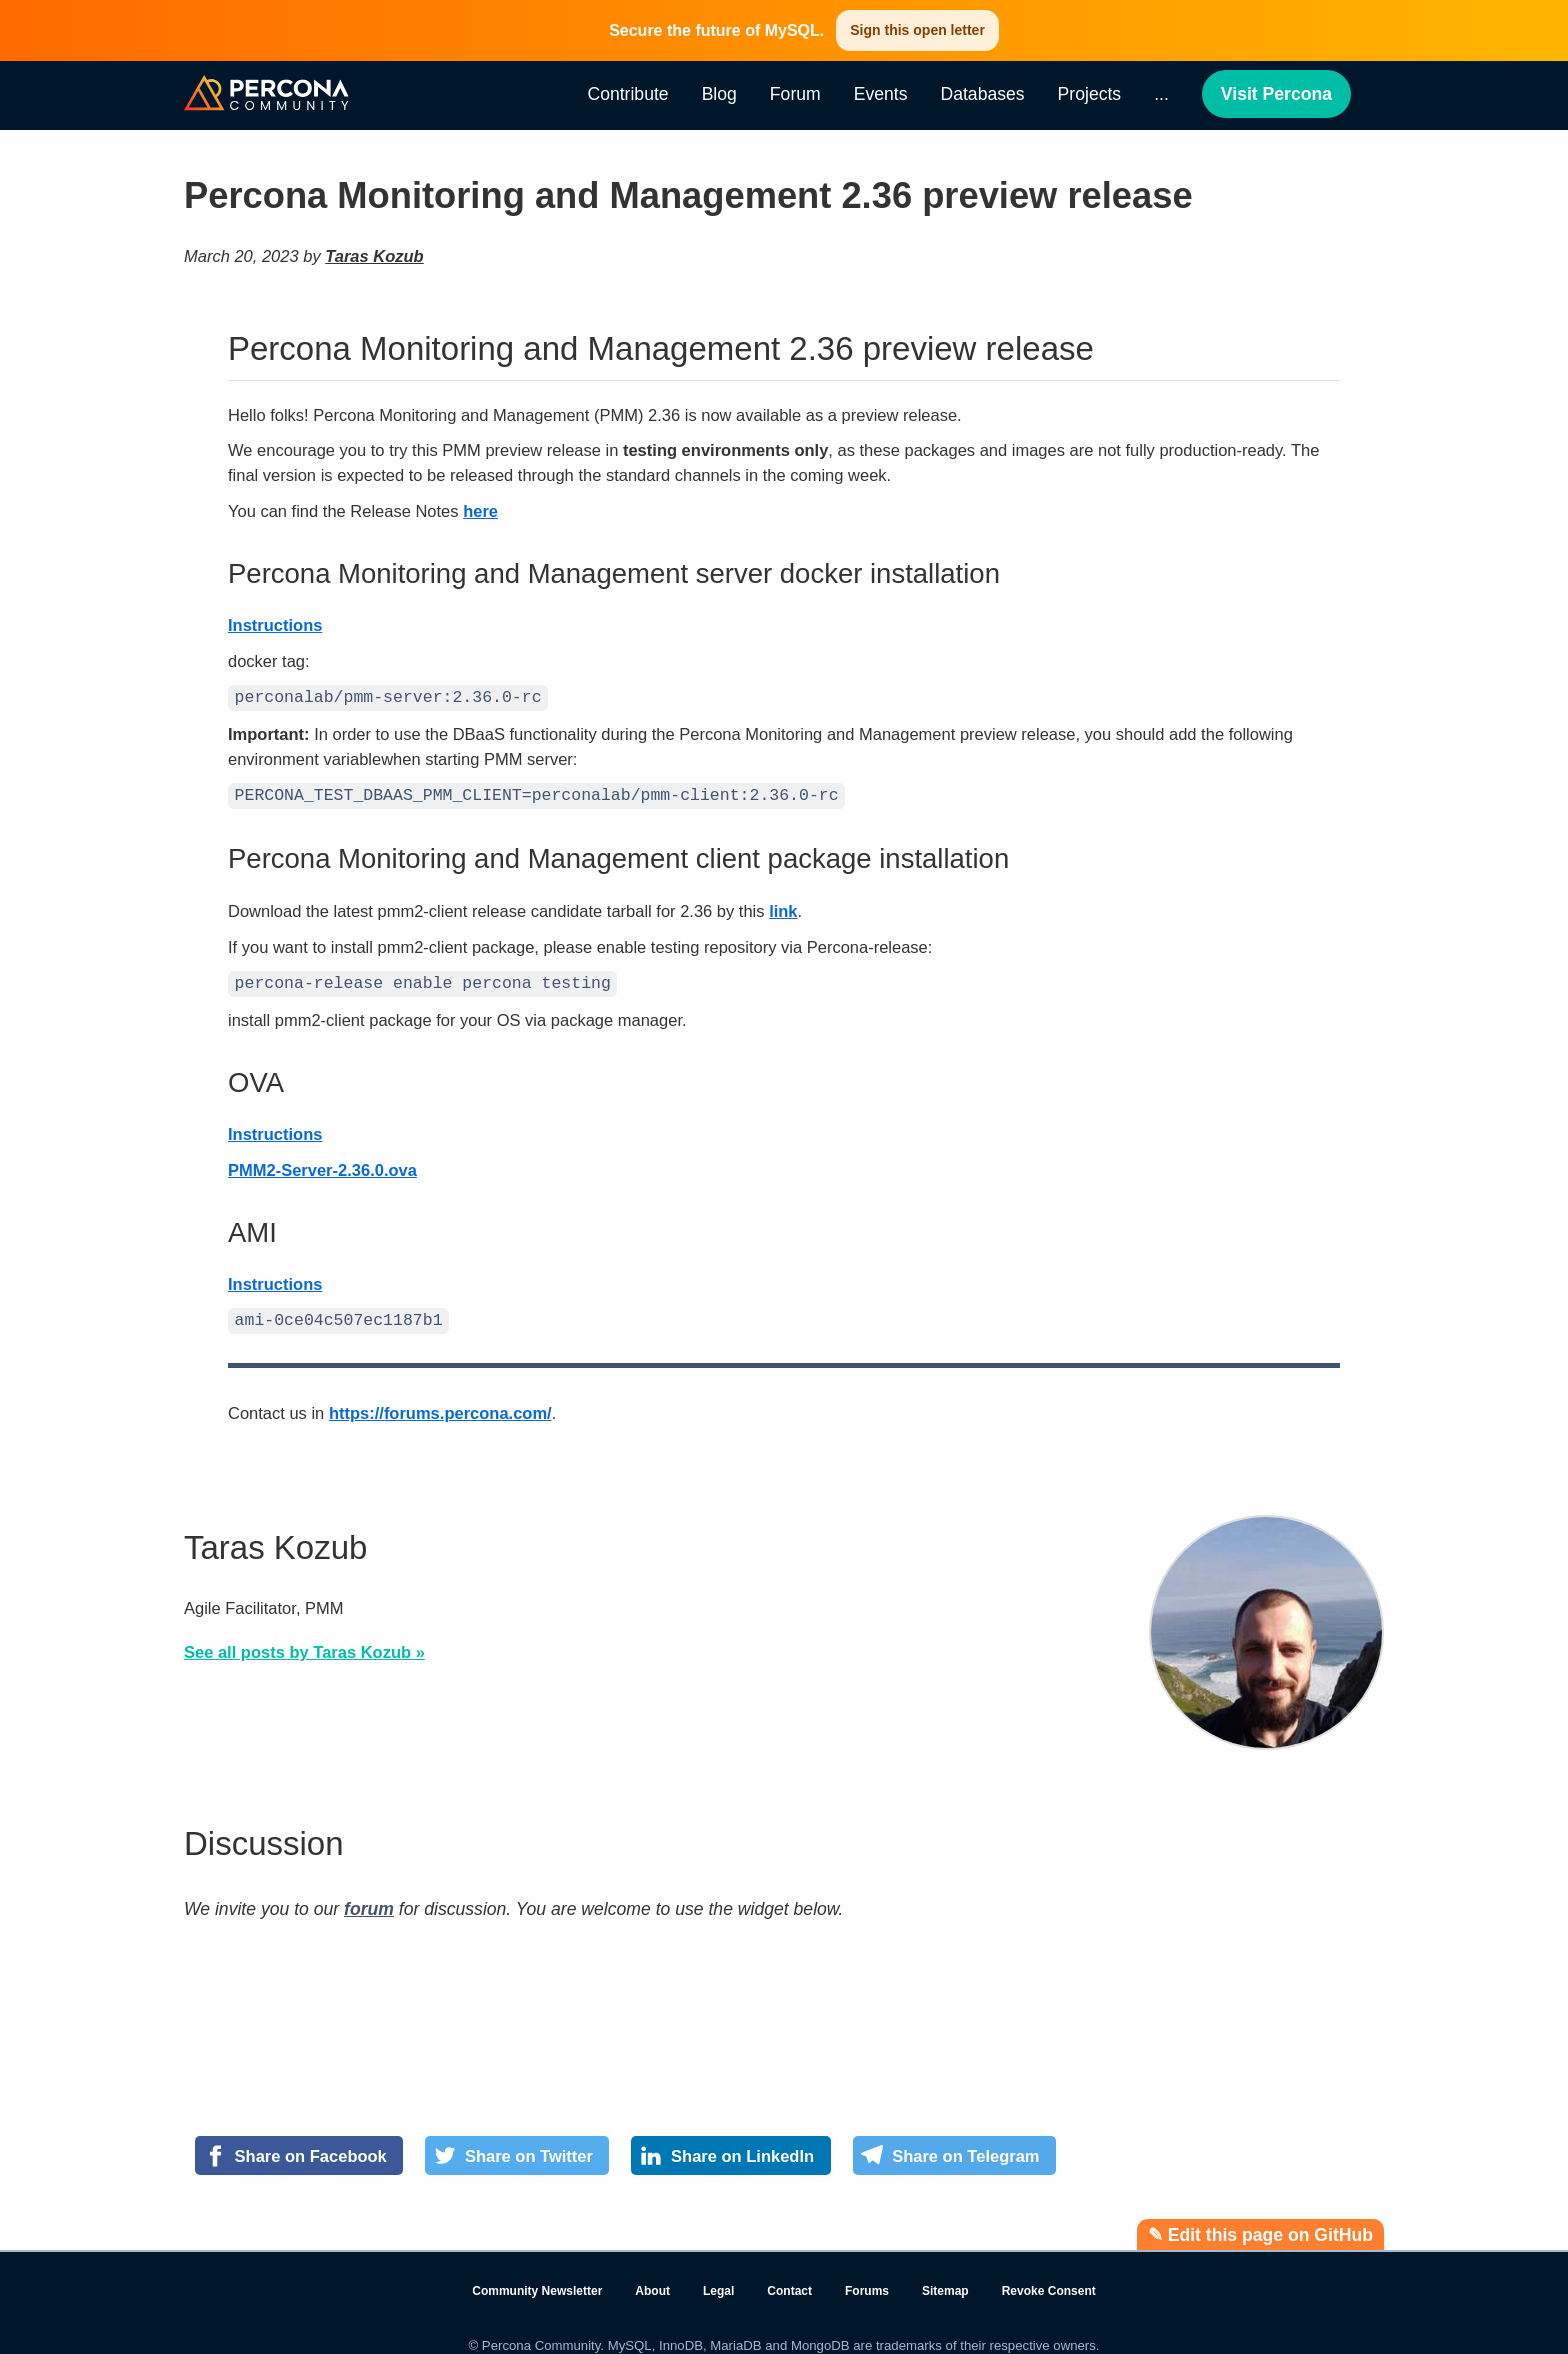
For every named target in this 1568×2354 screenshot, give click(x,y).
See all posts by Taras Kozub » (304, 1644)
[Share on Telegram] (954, 2148)
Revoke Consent (1049, 2283)
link (783, 907)
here (480, 511)
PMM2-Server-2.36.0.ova (322, 1164)
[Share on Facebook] (299, 2148)
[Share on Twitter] (517, 2148)
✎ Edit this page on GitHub (1260, 2227)
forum (369, 1901)
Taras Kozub (374, 256)
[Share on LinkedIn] (730, 2148)
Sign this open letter (917, 30)
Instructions (275, 625)
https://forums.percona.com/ (440, 1405)
